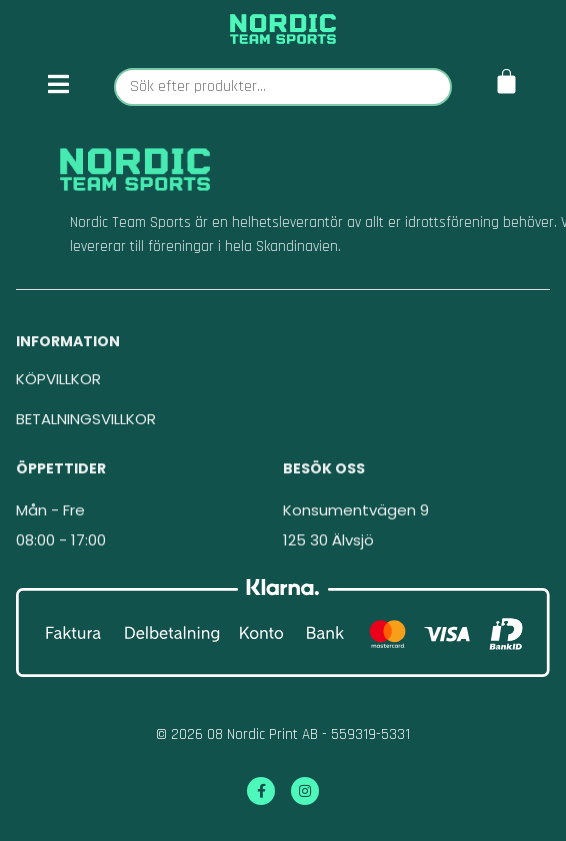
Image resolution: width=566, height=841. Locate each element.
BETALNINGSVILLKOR (86, 432)
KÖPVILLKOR (58, 392)
